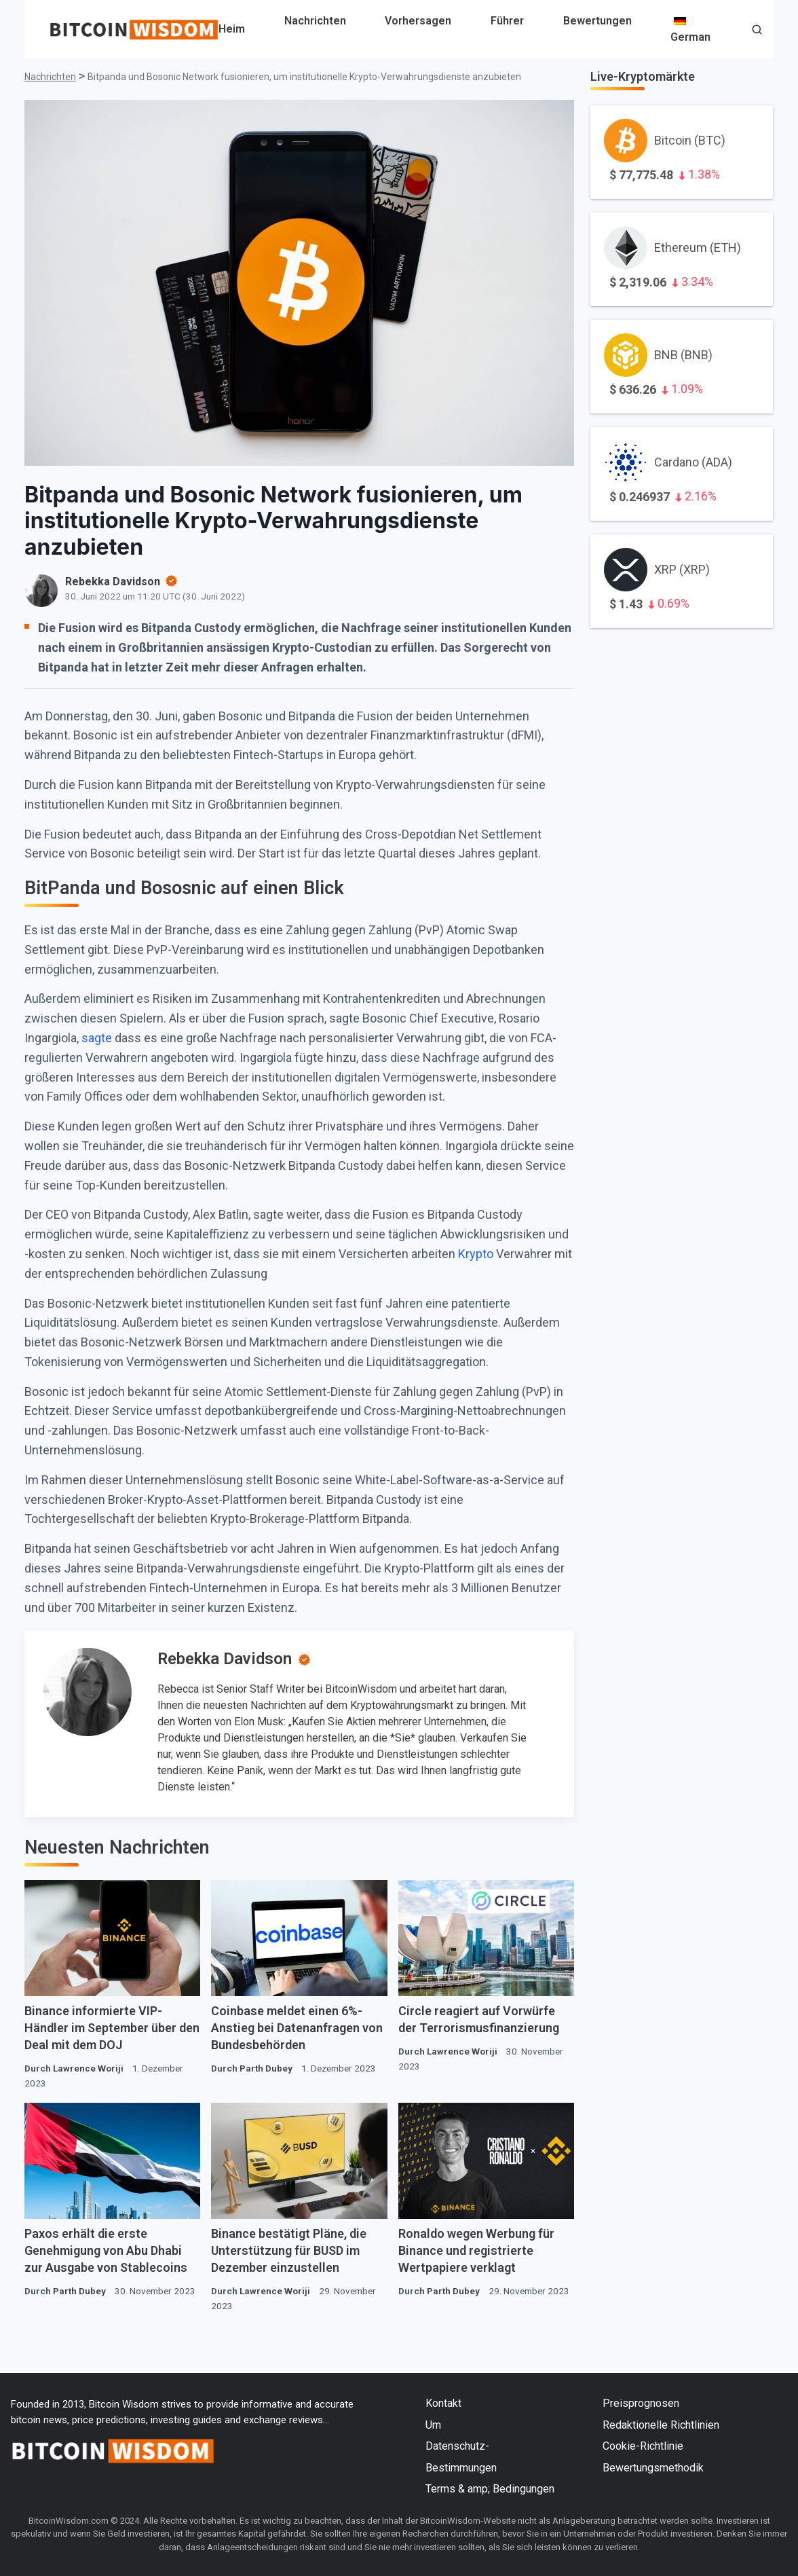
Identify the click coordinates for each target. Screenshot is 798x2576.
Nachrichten (315, 20)
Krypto (475, 1254)
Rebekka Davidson (224, 1658)
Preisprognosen (641, 2403)
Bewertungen (597, 20)
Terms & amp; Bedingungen (489, 2488)
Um (433, 2424)
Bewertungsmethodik (653, 2467)
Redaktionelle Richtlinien (661, 2424)
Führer (507, 20)
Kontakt (443, 2403)
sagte (96, 1038)
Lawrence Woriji (88, 2068)
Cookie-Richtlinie (643, 2446)
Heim (231, 28)
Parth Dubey (266, 2068)
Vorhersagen (418, 20)
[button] (757, 31)
